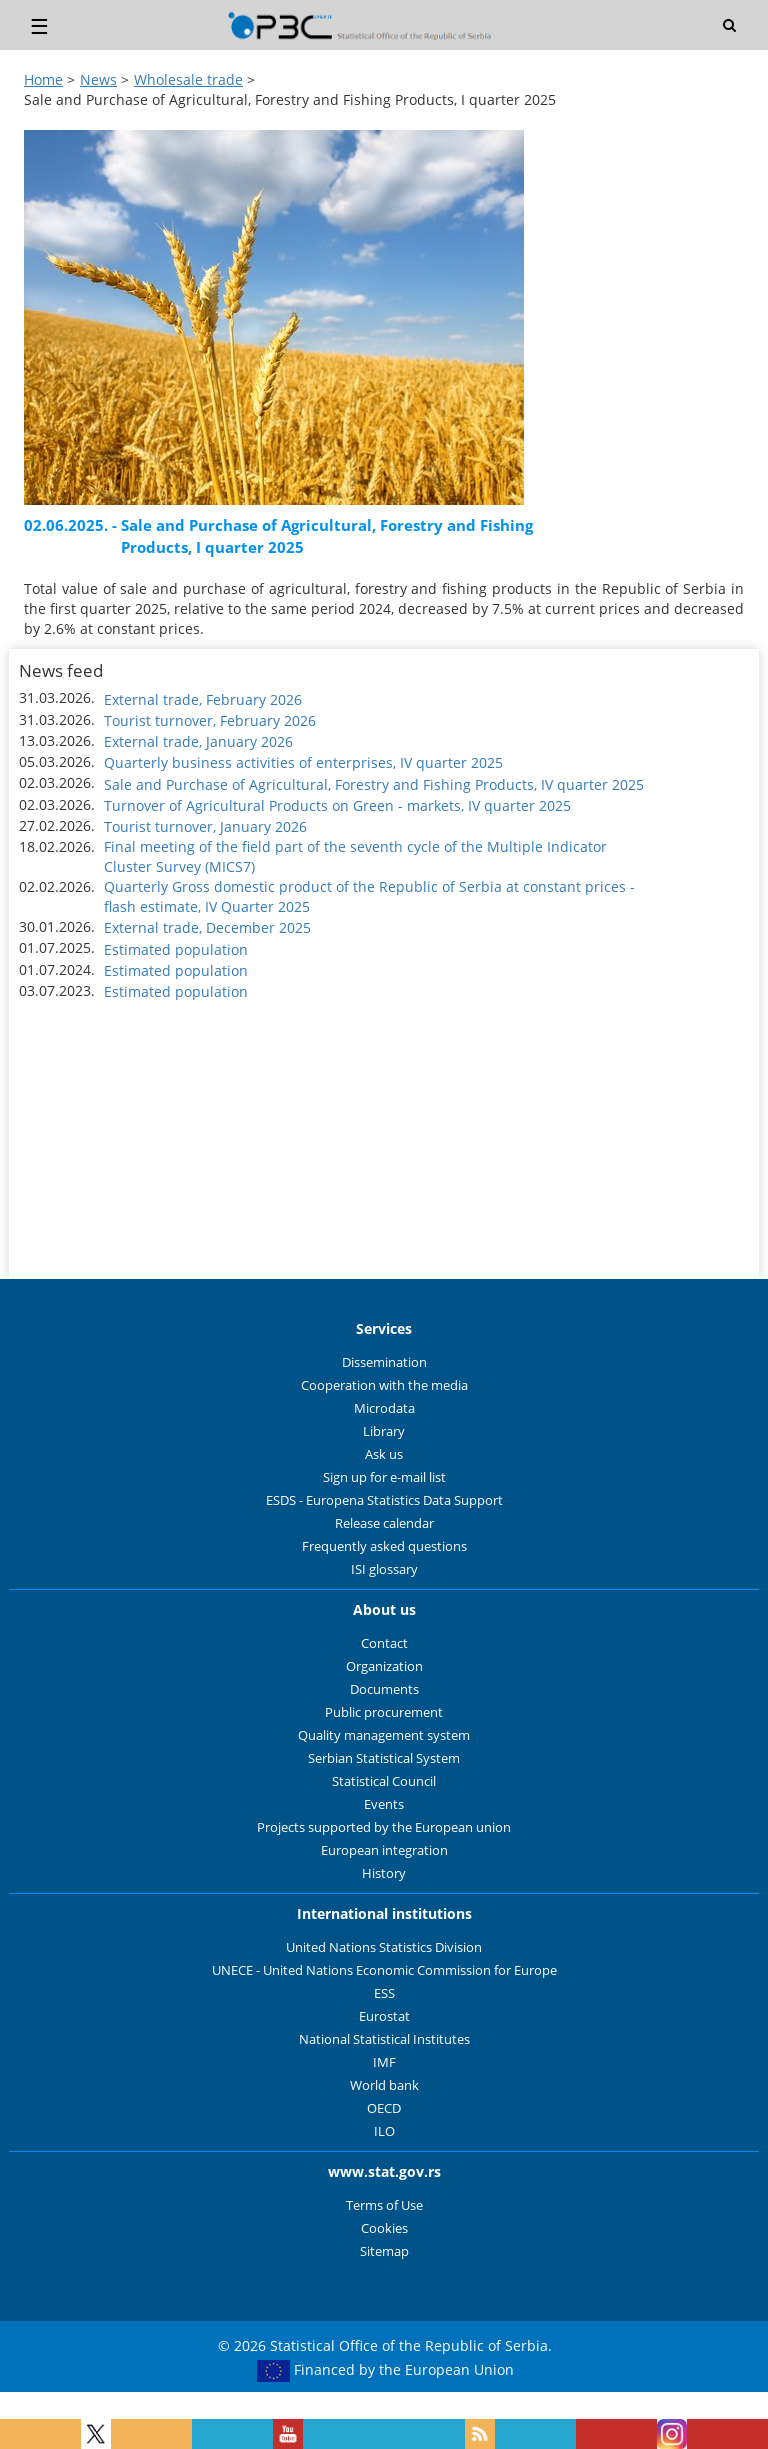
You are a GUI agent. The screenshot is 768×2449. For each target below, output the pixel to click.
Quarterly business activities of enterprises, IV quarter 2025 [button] (303, 762)
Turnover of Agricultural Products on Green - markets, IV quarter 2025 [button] (337, 805)
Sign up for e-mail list (384, 1477)
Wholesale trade (188, 79)
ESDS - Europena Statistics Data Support (384, 1500)
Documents (384, 1689)
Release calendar (384, 1523)
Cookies (384, 2228)
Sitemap (384, 2251)
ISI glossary (384, 1569)
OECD (384, 2108)
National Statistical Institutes (384, 2039)
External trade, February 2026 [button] (203, 699)
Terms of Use (384, 2205)
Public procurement (384, 1712)
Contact (384, 1643)
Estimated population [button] (176, 949)
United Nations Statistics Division (384, 1947)
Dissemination (384, 1362)
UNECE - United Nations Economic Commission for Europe (384, 1970)
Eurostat (384, 2016)
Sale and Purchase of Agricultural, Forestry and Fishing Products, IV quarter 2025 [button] (374, 784)
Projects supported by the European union (384, 1827)
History (384, 1873)
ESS (384, 1993)
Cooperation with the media (384, 1385)
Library (384, 1431)
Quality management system (384, 1735)
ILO (384, 2131)
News (98, 79)
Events (384, 1804)
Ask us (384, 1454)
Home (43, 79)
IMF (384, 2062)
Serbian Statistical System (384, 1758)
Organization (384, 1666)
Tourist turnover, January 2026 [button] (205, 826)
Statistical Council (384, 1781)
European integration (384, 1850)
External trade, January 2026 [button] (198, 741)
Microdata (384, 1408)
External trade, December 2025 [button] (207, 927)
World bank (384, 2085)
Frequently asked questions (384, 1546)
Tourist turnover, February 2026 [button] (210, 720)
